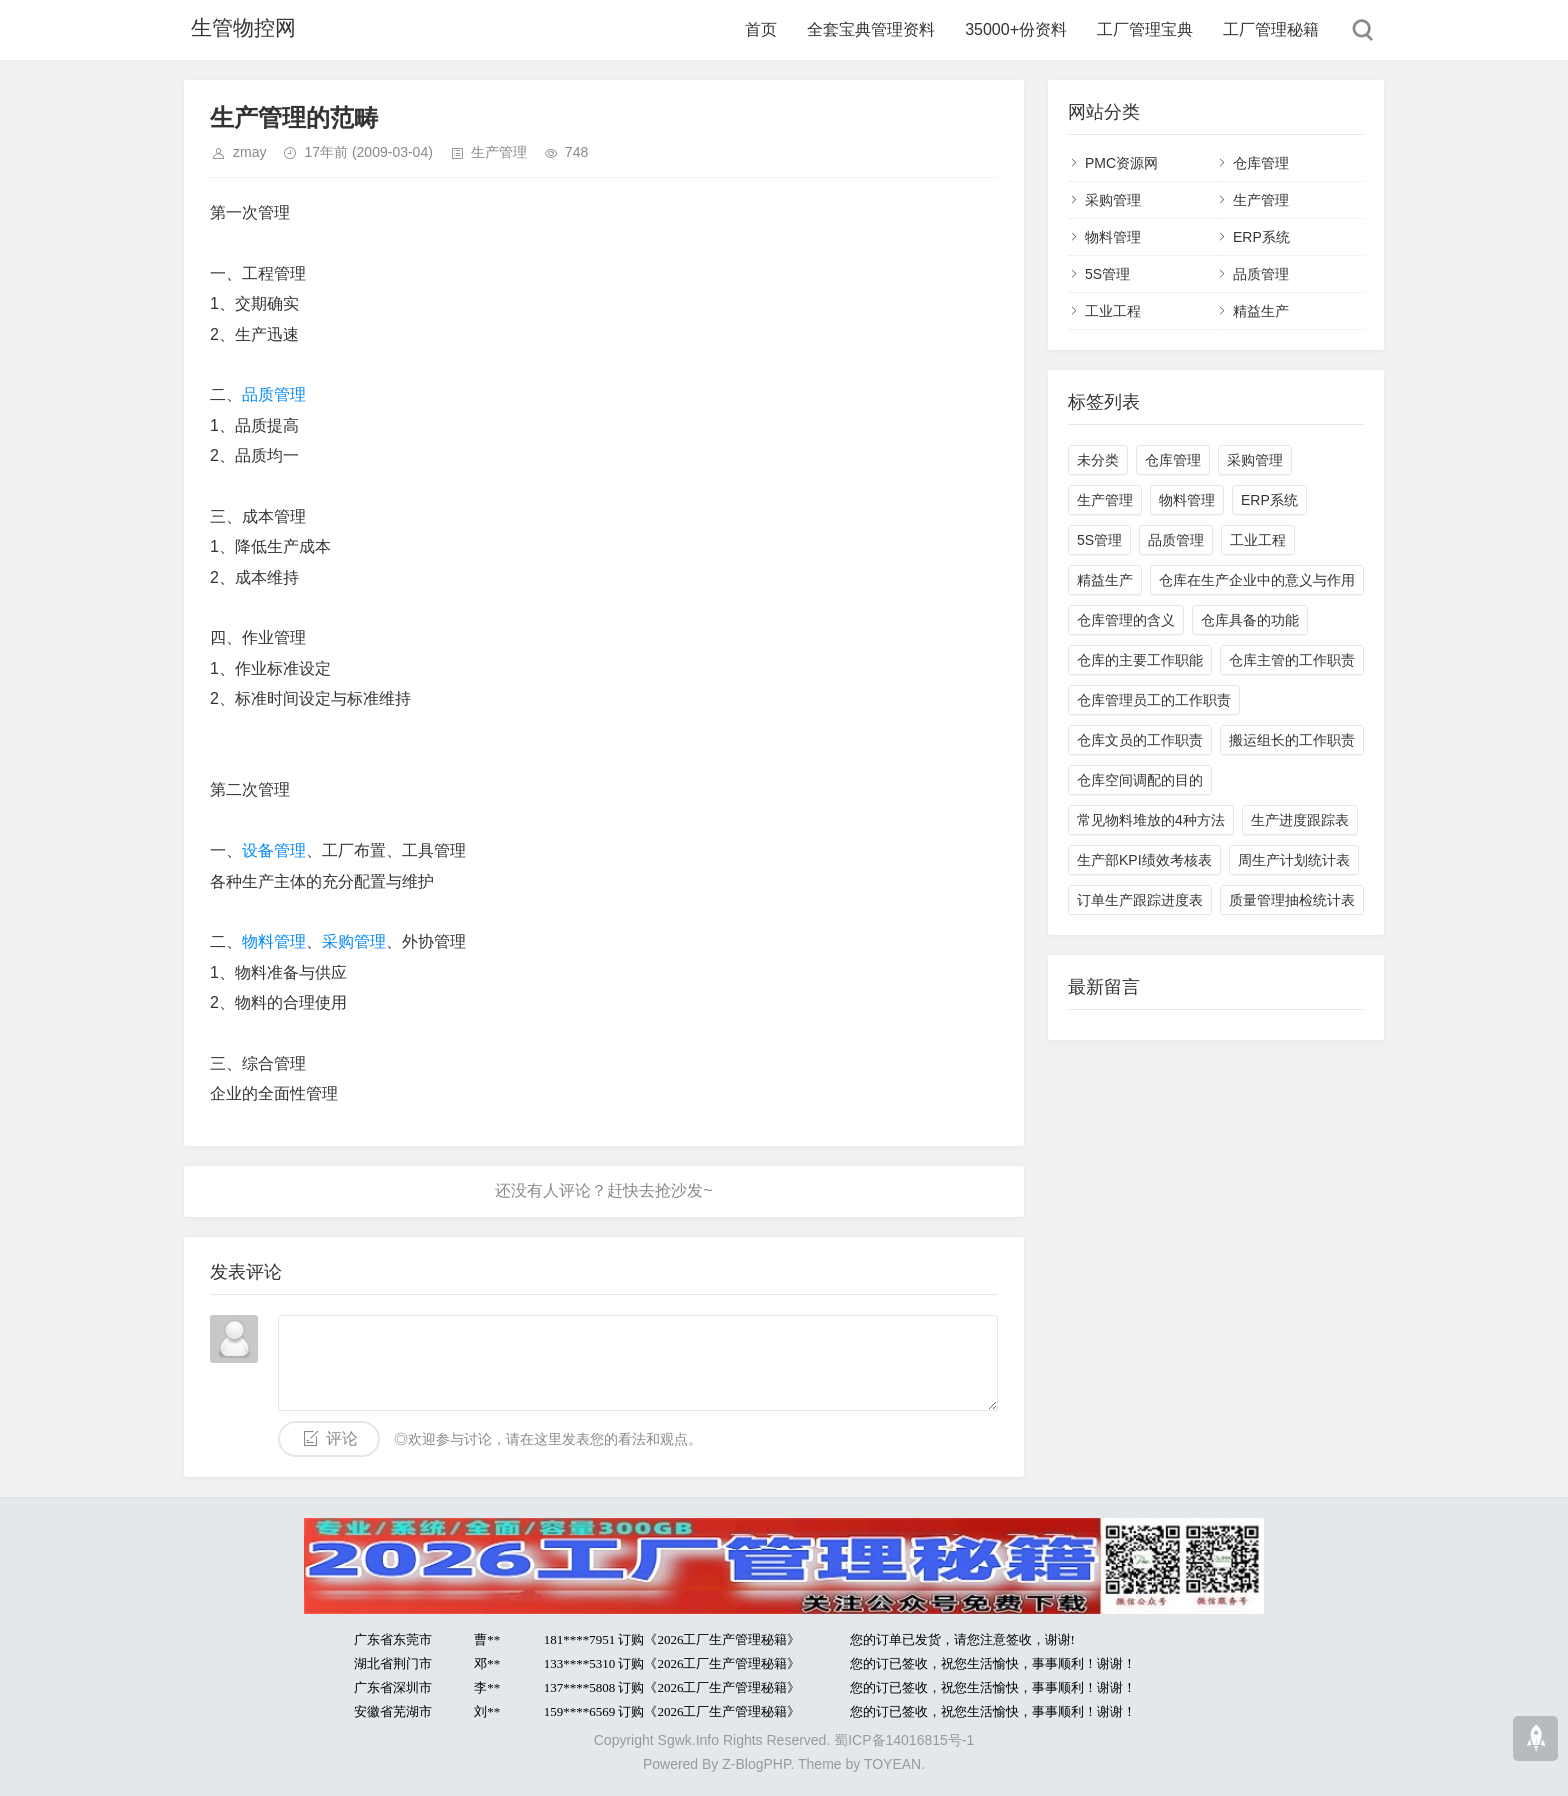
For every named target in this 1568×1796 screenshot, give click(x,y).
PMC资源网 (1121, 163)
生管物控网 (239, 29)
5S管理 (1107, 274)
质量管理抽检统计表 (1292, 900)
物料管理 (274, 941)
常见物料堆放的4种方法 (1151, 820)
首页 (761, 29)
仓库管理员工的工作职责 (1154, 700)
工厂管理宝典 (1145, 29)
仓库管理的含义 (1126, 620)
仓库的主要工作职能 (1140, 660)
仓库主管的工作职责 (1292, 660)
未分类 (1098, 460)
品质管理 (274, 394)
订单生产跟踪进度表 (1140, 900)
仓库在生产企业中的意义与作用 (1257, 580)
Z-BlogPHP (756, 1764)
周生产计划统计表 (1294, 860)
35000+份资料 (1016, 29)
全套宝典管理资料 (871, 29)
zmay (249, 152)
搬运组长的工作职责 (1292, 740)
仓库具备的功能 (1250, 620)
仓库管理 (1261, 163)
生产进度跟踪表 (1300, 820)
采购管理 (354, 941)
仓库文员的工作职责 (1140, 740)
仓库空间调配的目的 (1140, 780)
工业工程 (1113, 311)
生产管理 (499, 152)
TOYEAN (892, 1764)
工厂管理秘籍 (1271, 29)
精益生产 (1261, 311)
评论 (342, 1438)
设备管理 (274, 850)
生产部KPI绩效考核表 (1144, 860)
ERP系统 (1261, 237)
